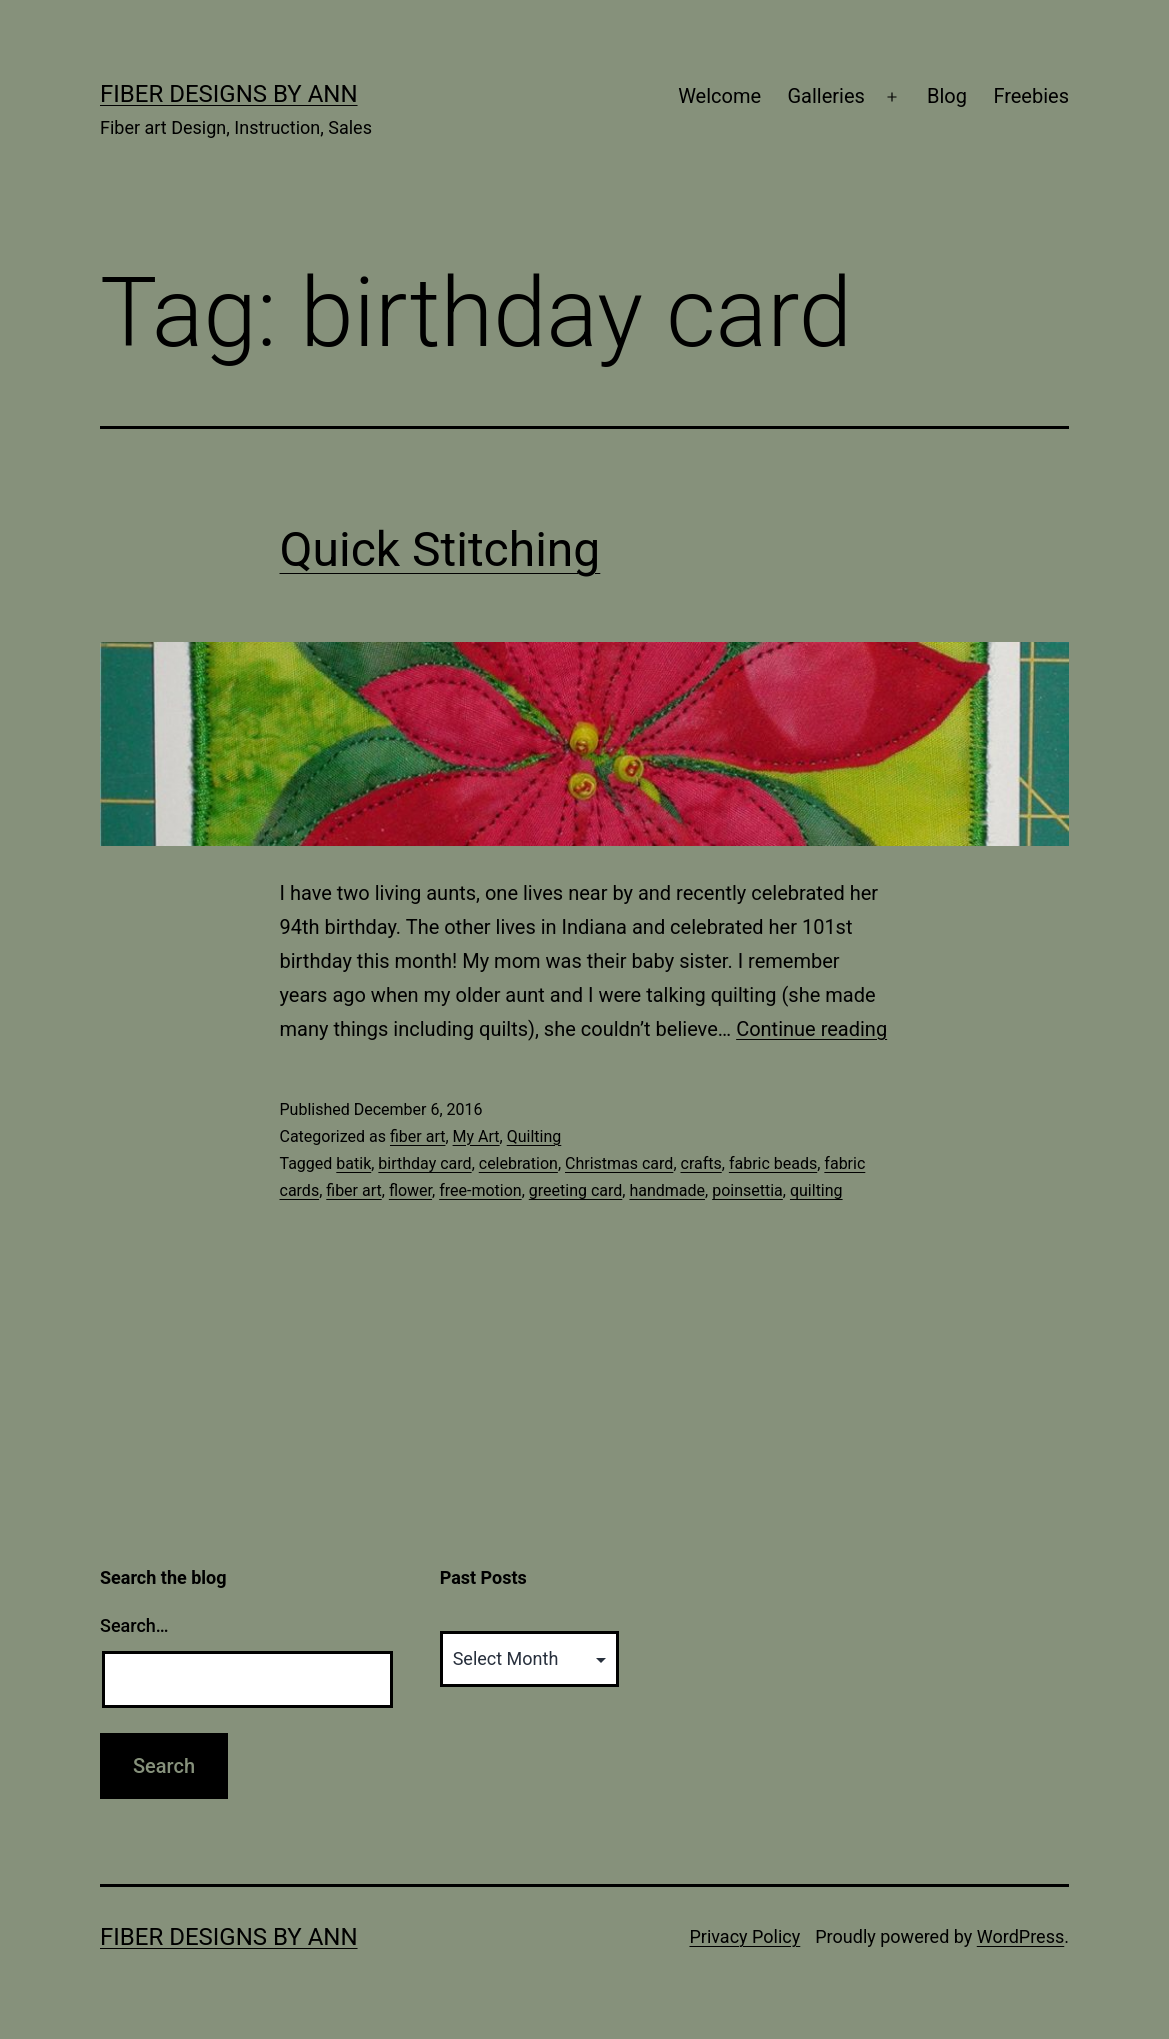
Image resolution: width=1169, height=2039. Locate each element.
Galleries (825, 96)
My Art (476, 1136)
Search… (134, 1625)
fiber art (417, 1136)
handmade (667, 1190)
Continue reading (811, 1029)
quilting (816, 1190)
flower (410, 1190)
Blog (947, 96)
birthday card (424, 1163)
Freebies (1031, 96)
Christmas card (619, 1163)
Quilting (534, 1136)
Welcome (719, 96)
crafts (701, 1163)
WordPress (1020, 1936)
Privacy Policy (744, 1936)
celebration (518, 1163)
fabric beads (773, 1163)
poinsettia (747, 1190)
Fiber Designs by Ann (229, 94)
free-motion (480, 1190)
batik (353, 1163)
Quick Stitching (440, 549)
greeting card (576, 1190)
